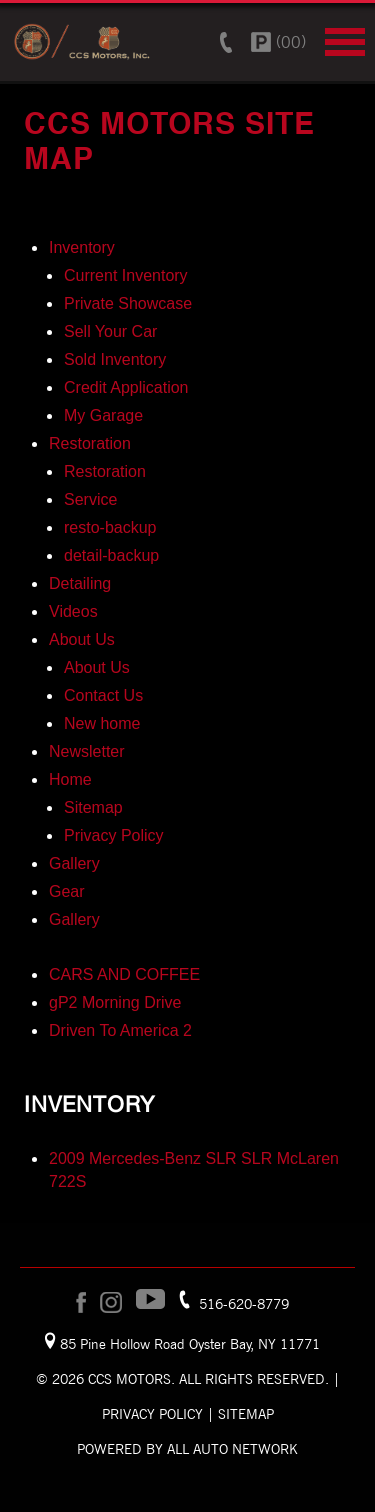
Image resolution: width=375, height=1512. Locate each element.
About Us (82, 639)
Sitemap (93, 807)
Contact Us (103, 695)
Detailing (80, 583)
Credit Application (126, 387)
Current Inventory (126, 275)
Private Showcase (128, 303)
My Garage (103, 415)
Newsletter (87, 751)
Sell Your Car (110, 331)
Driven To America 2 (120, 1030)
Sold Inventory (115, 359)
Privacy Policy (114, 835)
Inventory (82, 247)
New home (102, 723)
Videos (73, 611)
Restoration (90, 443)
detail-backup (111, 555)
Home (70, 779)
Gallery (74, 863)
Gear (67, 891)
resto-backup (110, 527)
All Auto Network (232, 1449)
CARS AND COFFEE (124, 974)
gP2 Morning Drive (115, 1002)
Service (90, 499)
